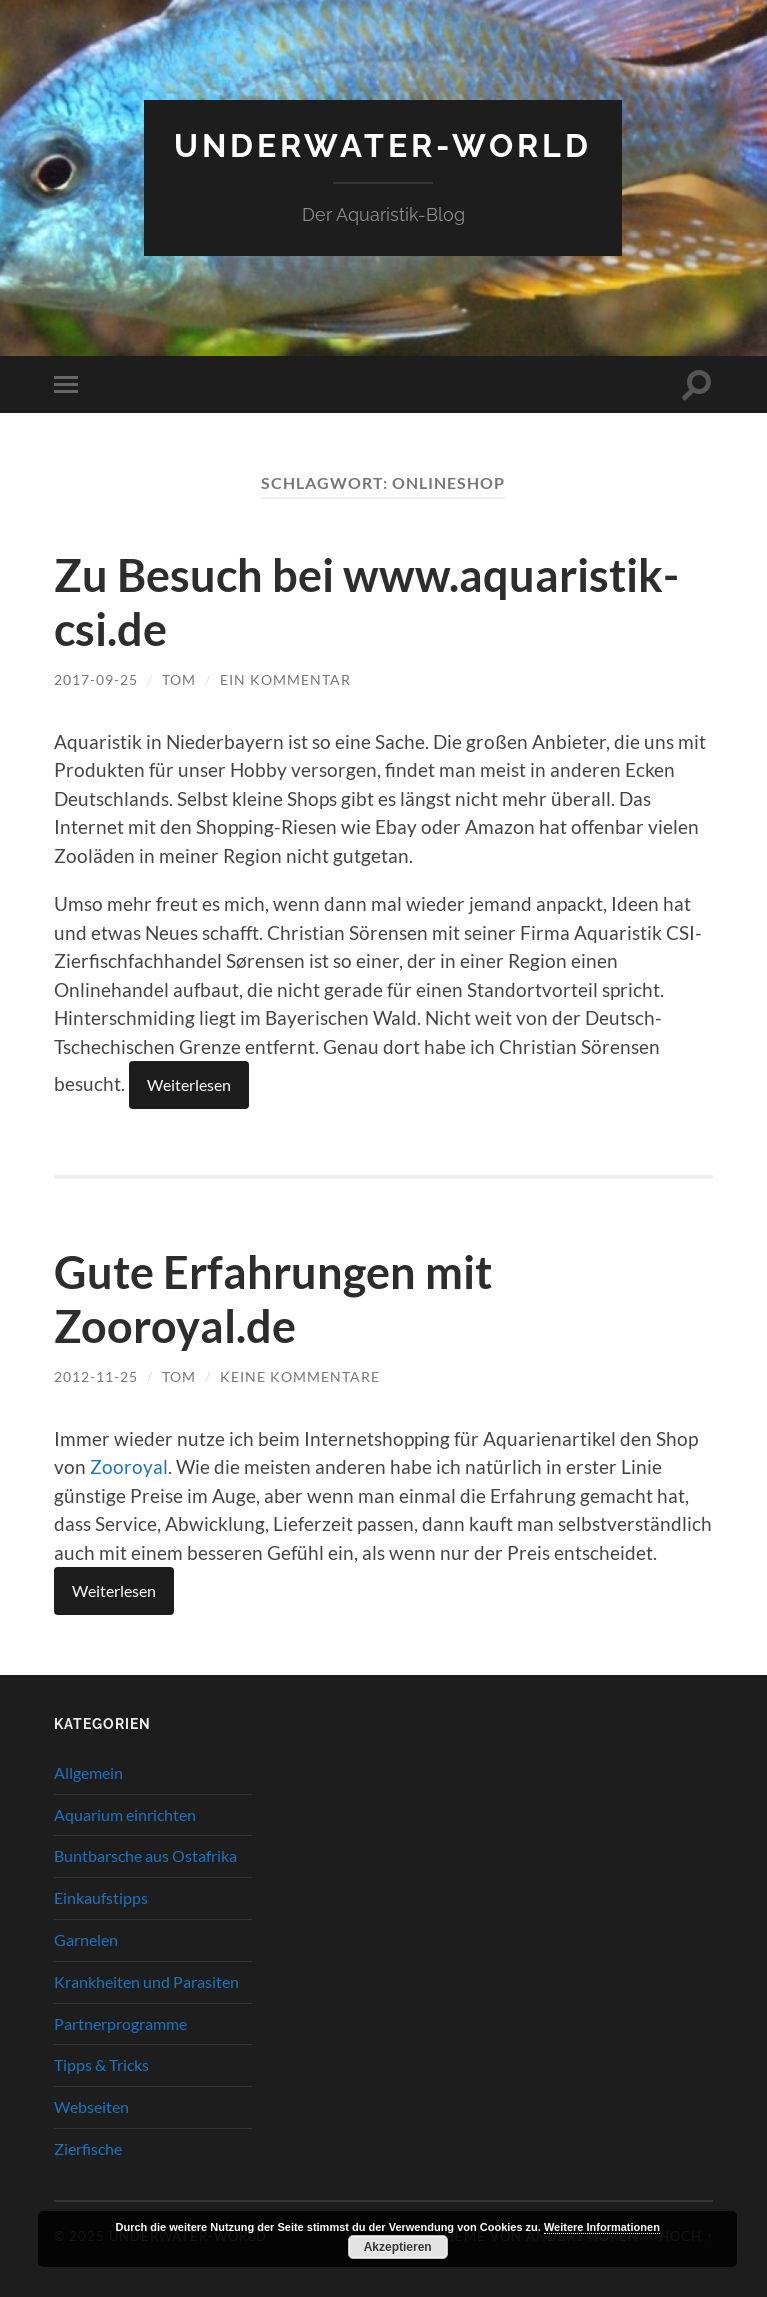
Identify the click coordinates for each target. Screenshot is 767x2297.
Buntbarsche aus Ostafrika (145, 1855)
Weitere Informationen (602, 2227)
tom (179, 679)
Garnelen (86, 1939)
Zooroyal (129, 1466)
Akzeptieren (398, 2247)
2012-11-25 (96, 1376)
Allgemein (88, 1772)
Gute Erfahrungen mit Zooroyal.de (273, 1299)
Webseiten (91, 2106)
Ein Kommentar (285, 679)
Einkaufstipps (101, 1897)
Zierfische (88, 2148)
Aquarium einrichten (125, 1814)
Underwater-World (383, 145)
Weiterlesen (189, 1084)
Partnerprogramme (120, 2023)
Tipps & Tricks (101, 2064)
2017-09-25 (96, 679)
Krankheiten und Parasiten (146, 1981)
